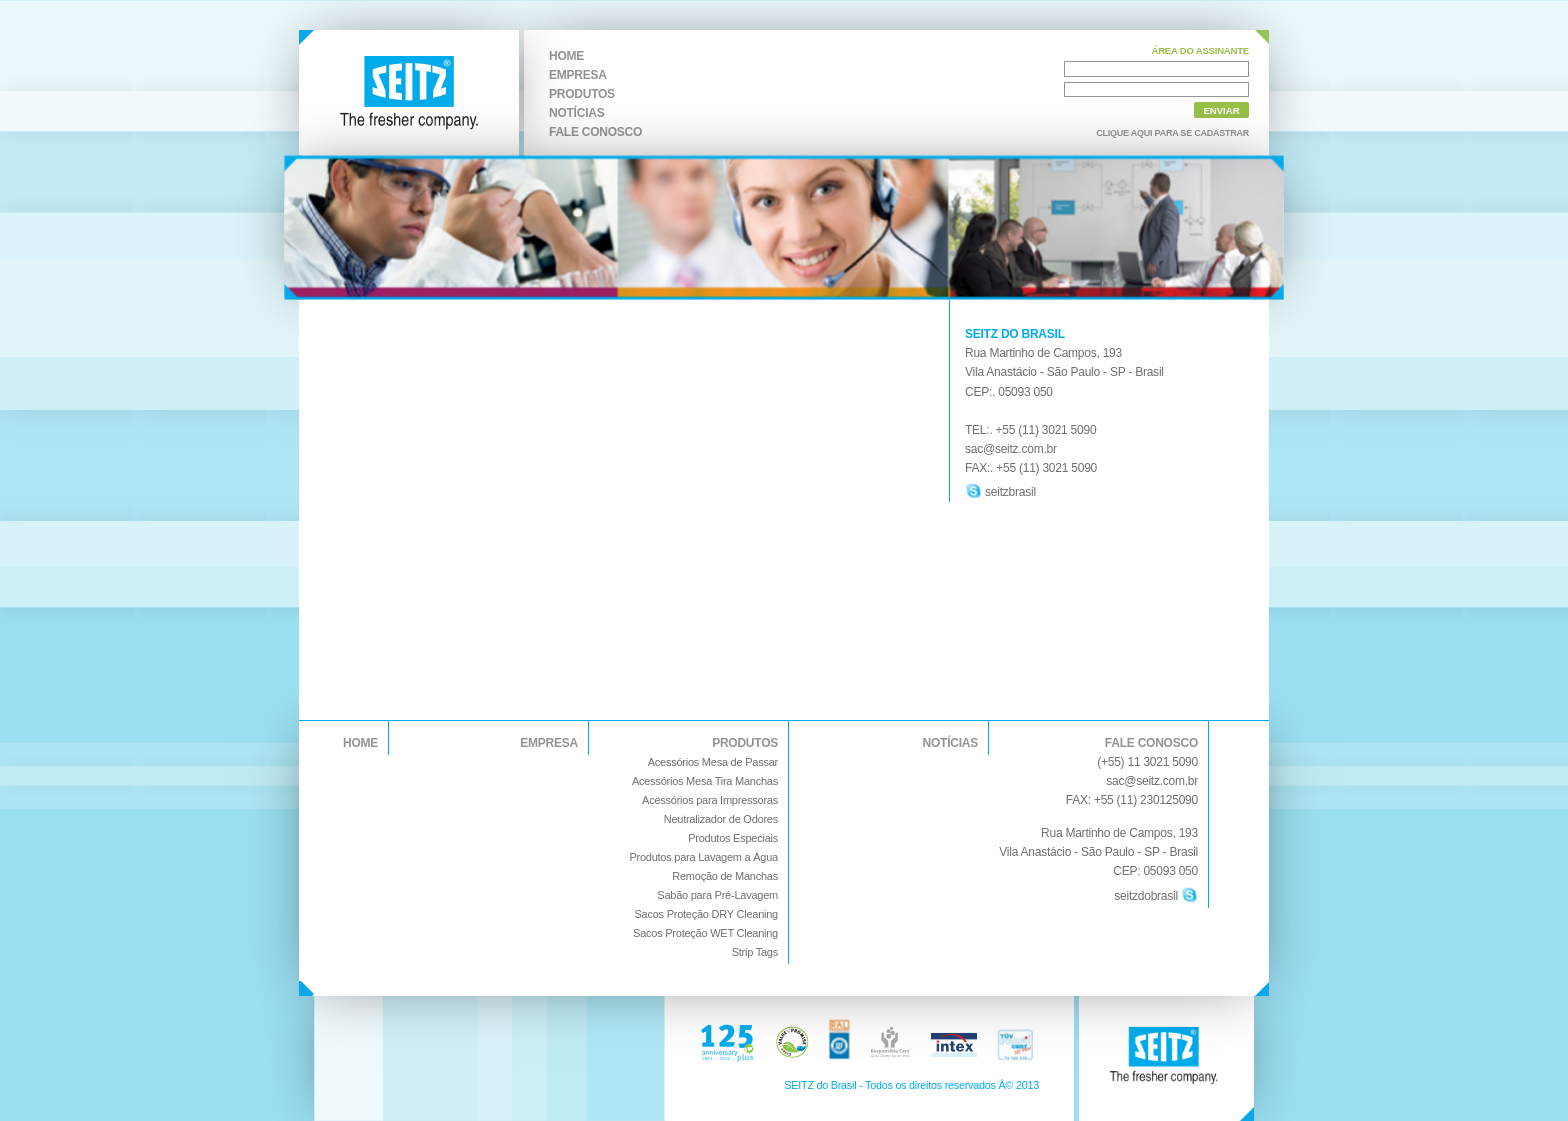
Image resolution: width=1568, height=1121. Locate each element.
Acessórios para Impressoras (710, 800)
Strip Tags (755, 952)
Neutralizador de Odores (721, 819)
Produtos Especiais (733, 838)
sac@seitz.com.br (1152, 781)
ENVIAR (1221, 110)
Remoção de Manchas (725, 876)
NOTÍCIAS (576, 113)
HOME (566, 56)
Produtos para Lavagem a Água (703, 857)
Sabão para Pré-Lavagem (717, 895)
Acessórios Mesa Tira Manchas (705, 781)
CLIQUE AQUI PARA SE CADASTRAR (1172, 133)
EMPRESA (578, 75)
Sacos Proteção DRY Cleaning (706, 914)
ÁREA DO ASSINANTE (1200, 50)
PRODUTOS (582, 94)
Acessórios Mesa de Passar (713, 762)
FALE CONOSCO (595, 132)
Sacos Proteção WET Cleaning (705, 933)
